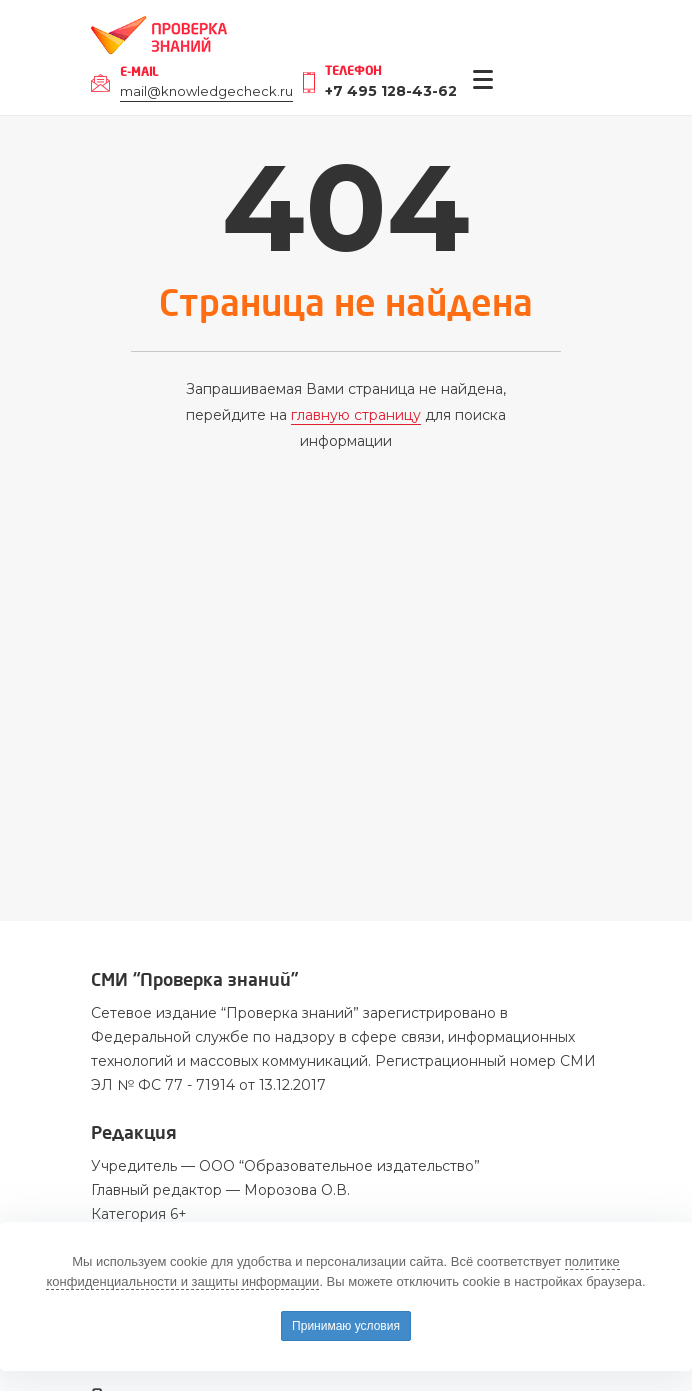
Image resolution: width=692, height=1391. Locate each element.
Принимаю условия (346, 1326)
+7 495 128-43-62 (391, 91)
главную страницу (356, 415)
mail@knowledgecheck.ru (206, 91)
